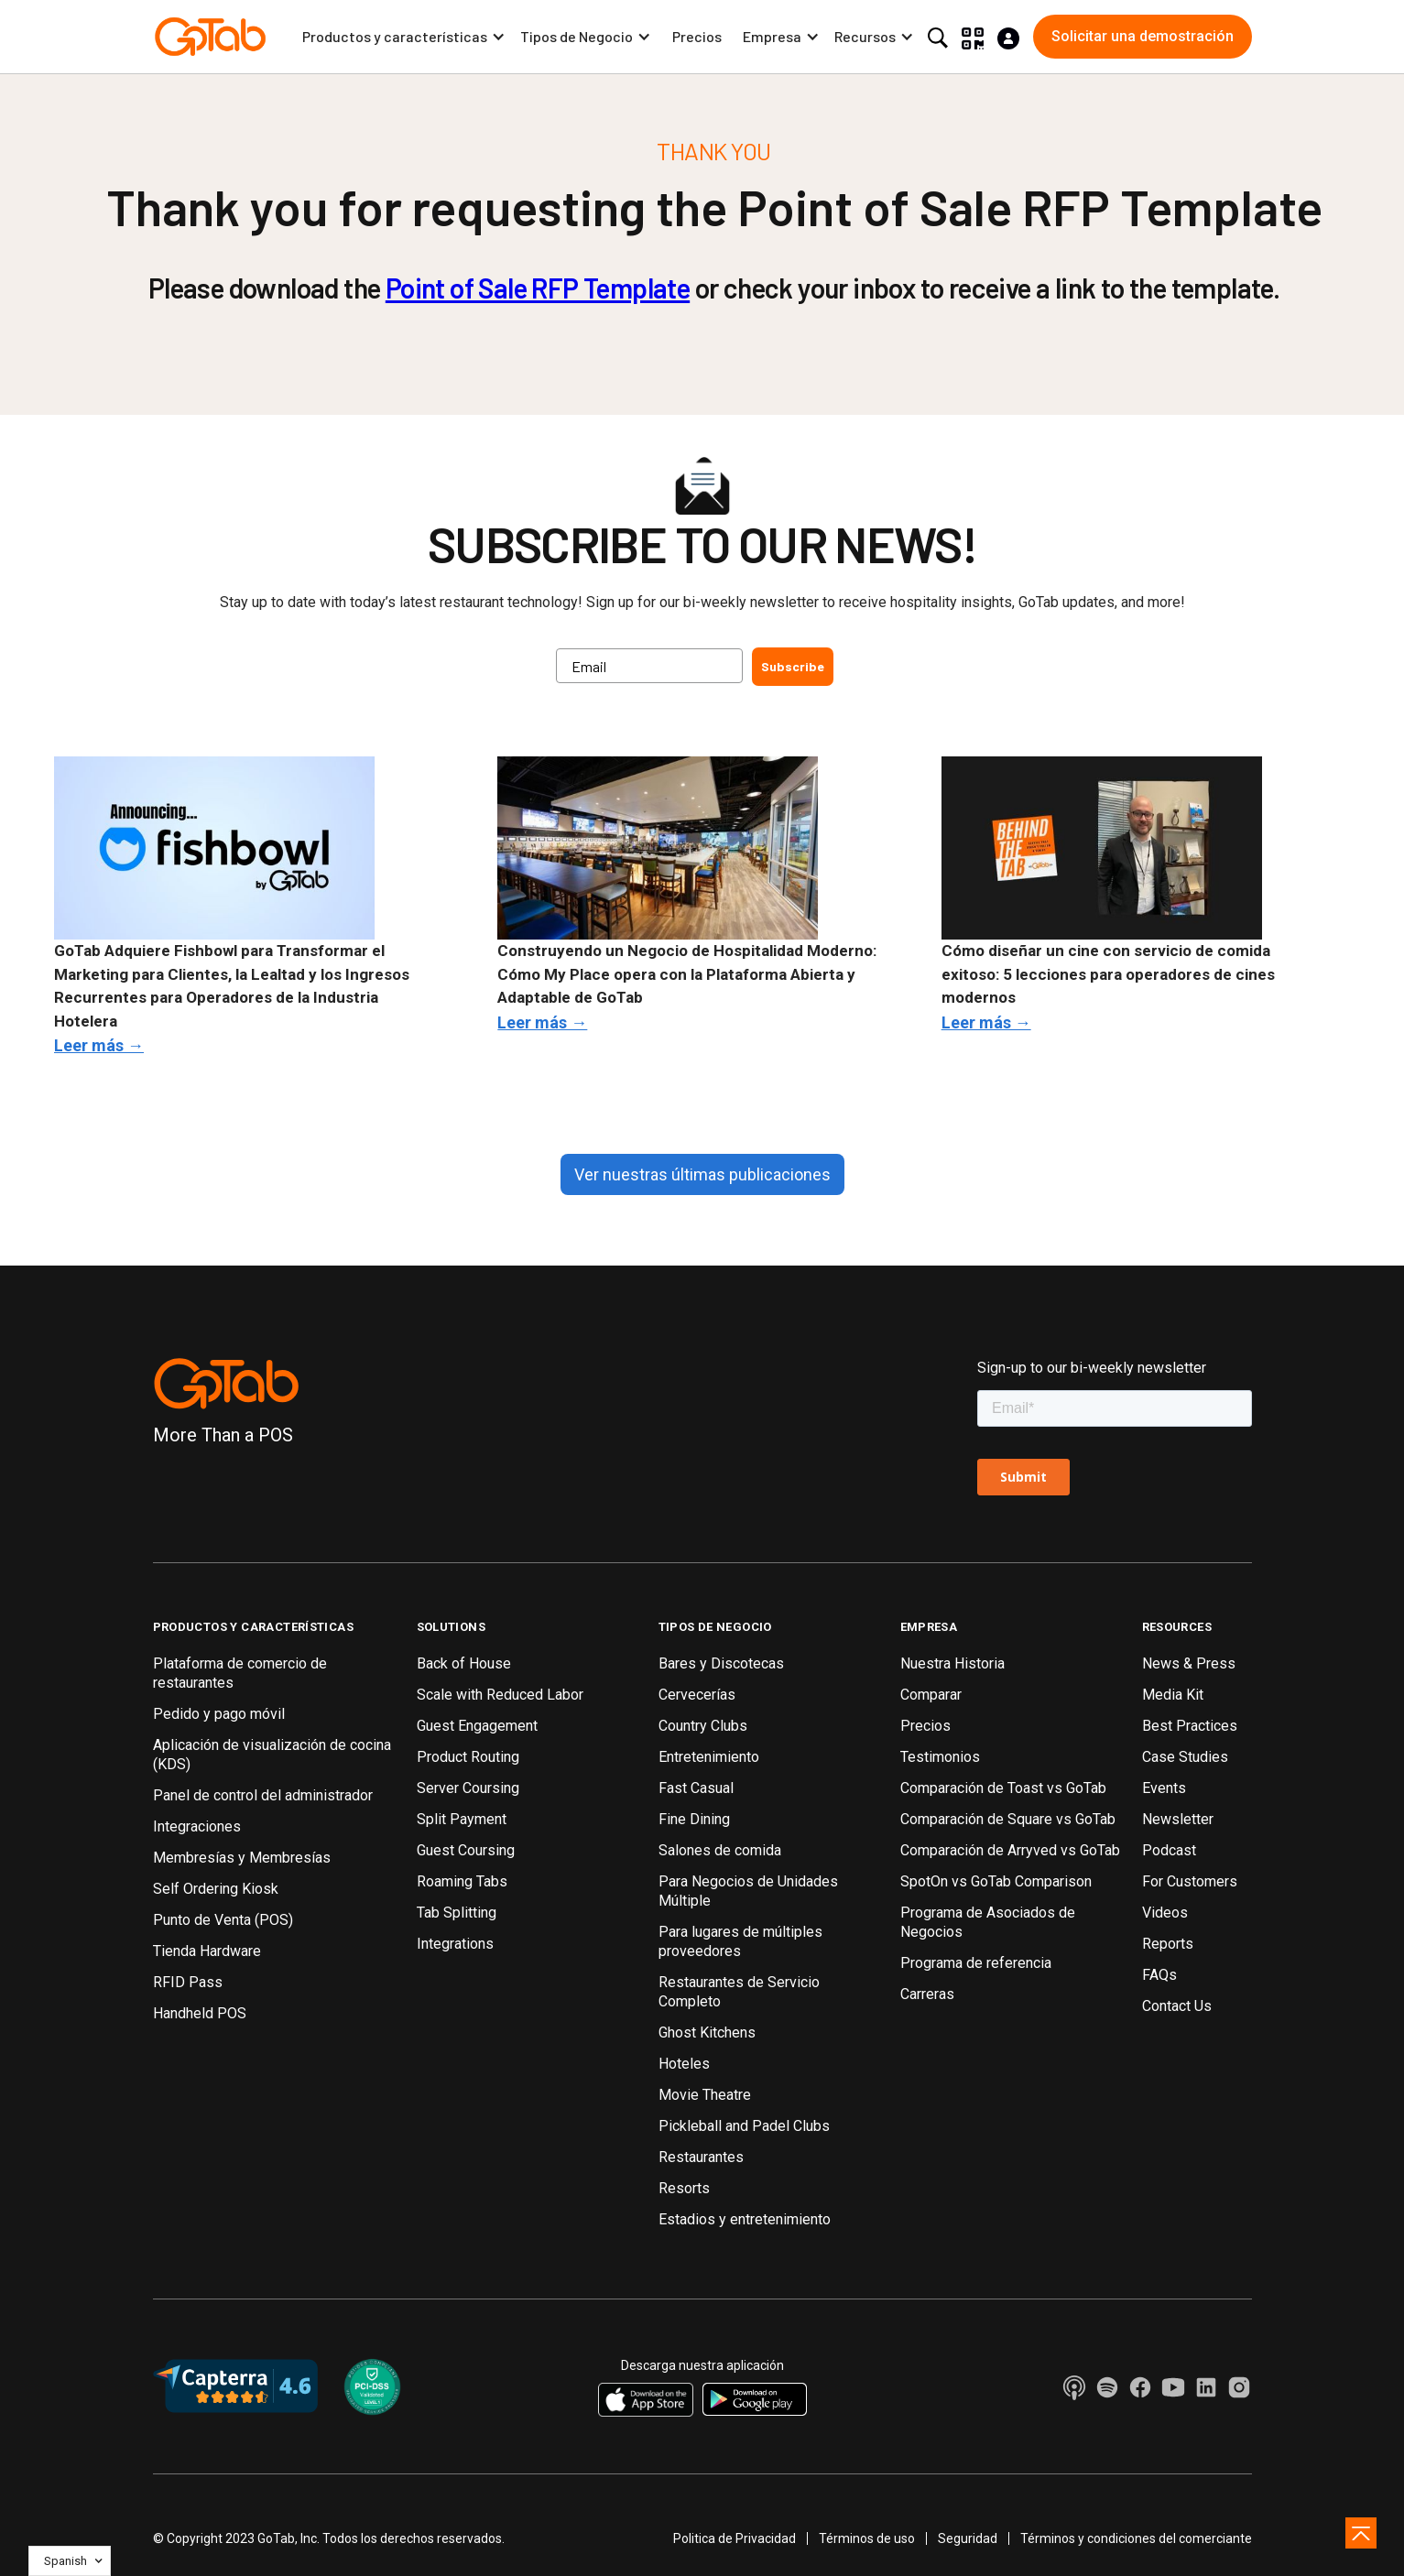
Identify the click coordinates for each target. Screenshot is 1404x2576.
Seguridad (967, 2538)
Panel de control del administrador (263, 1795)
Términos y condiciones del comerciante (1136, 2538)
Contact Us (1177, 2006)
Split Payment (461, 1819)
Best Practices (1189, 1725)
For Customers (1189, 1881)
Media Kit (1172, 1694)
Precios (697, 36)
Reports (1167, 1943)
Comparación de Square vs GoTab (1008, 1819)
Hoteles (684, 2063)
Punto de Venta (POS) (223, 1920)
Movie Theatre (704, 2094)
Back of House (464, 1663)
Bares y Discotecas (721, 1663)
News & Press (1188, 1663)
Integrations (455, 1943)
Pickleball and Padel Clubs (744, 2126)
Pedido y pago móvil (219, 1714)
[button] (404, 36)
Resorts (684, 2188)
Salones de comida (719, 1850)
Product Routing (468, 1757)
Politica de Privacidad (734, 2538)
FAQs (1159, 1975)
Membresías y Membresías (242, 1857)
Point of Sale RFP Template (538, 287)
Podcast (1169, 1850)
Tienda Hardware (207, 1951)
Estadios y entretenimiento (744, 2219)
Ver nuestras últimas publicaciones (702, 1174)
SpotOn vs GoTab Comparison (996, 1881)
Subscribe (792, 666)
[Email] (649, 665)
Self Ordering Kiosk (215, 1888)
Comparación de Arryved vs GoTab (1010, 1850)
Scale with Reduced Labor (500, 1694)
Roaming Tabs (462, 1881)
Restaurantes (701, 2157)
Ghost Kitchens (707, 2032)
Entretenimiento (708, 1757)
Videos (1165, 1912)
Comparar (931, 1694)
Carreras (927, 1994)
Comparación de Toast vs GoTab (1003, 1788)
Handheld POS (199, 2013)
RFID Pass (188, 1982)
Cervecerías (696, 1694)
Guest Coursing (466, 1850)
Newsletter (1178, 1819)
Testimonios (940, 1757)
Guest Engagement (477, 1725)
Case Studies (1185, 1757)
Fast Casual (696, 1788)
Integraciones (197, 1826)
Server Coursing (468, 1788)
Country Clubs (702, 1725)
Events (1164, 1788)
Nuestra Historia (952, 1663)
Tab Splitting (456, 1912)
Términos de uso (867, 2538)
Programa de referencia (975, 1963)
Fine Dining (694, 1819)
